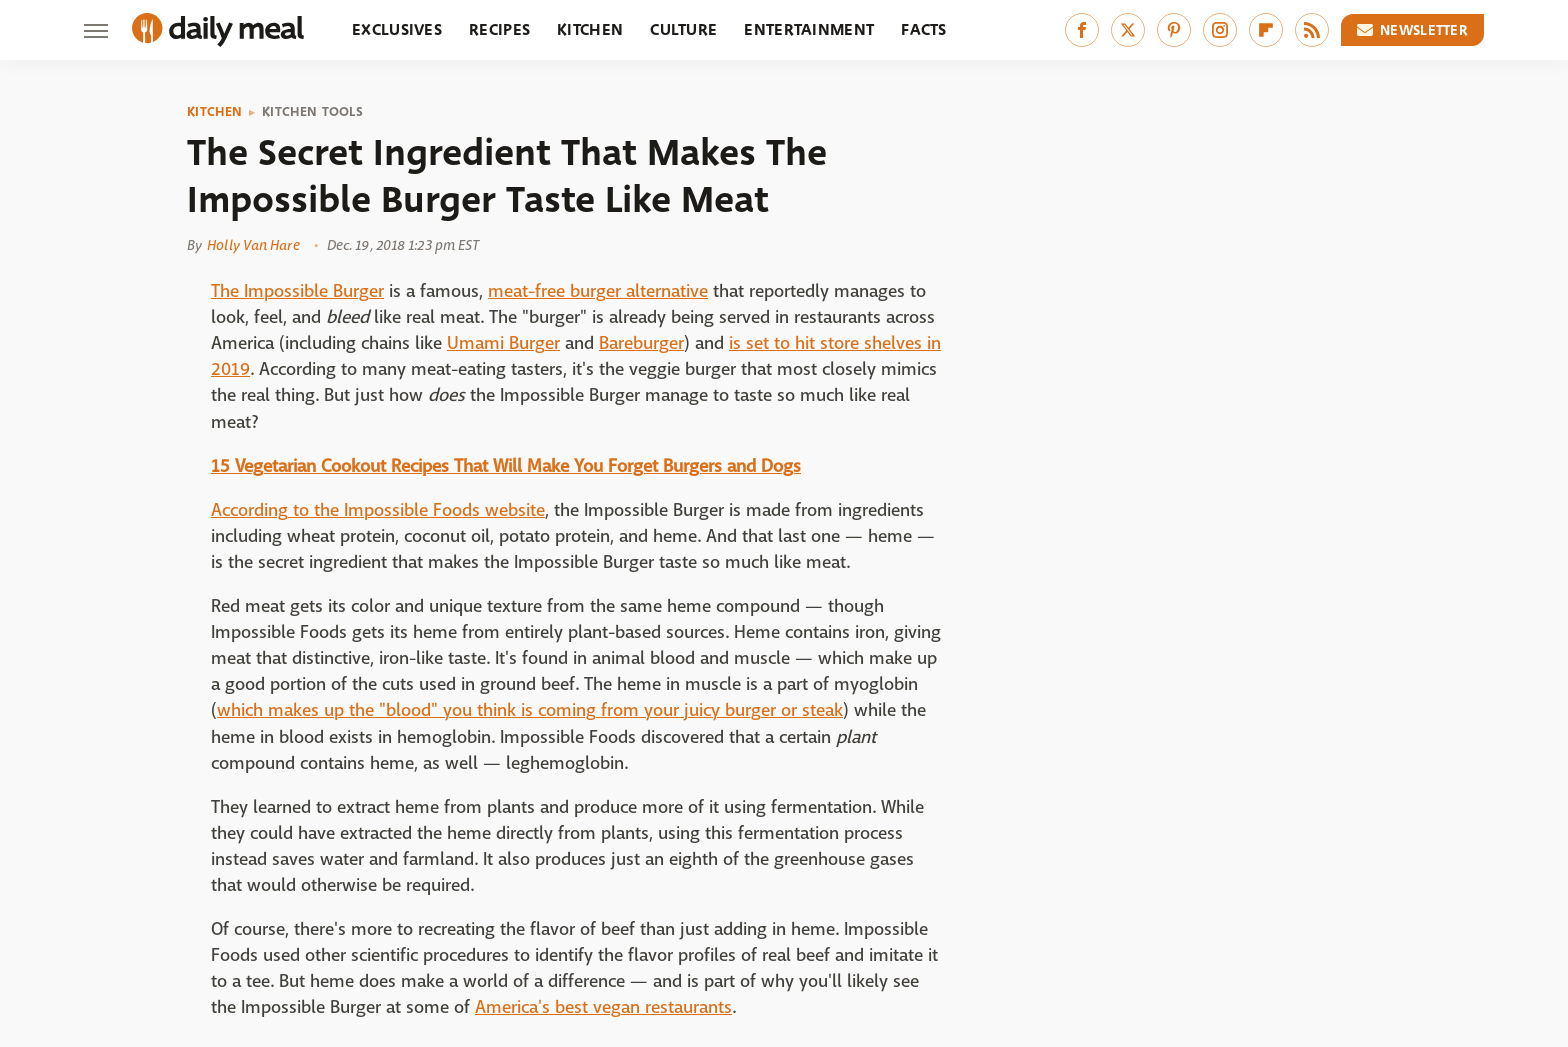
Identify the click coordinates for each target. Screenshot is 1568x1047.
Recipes (499, 29)
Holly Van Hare (253, 245)
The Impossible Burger (297, 291)
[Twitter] (1128, 30)
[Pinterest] (1174, 30)
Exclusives (397, 29)
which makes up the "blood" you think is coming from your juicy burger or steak (530, 710)
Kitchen (590, 29)
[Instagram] (1220, 30)
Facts (924, 29)
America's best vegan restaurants (603, 1007)
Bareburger (641, 343)
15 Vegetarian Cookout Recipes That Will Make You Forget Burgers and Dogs (506, 466)
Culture (683, 29)
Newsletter (1413, 30)
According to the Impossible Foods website (378, 510)
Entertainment (809, 29)
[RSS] (1312, 30)
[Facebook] (1082, 30)
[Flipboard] (1266, 30)
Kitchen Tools (312, 112)
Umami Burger (503, 343)
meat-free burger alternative (598, 291)
